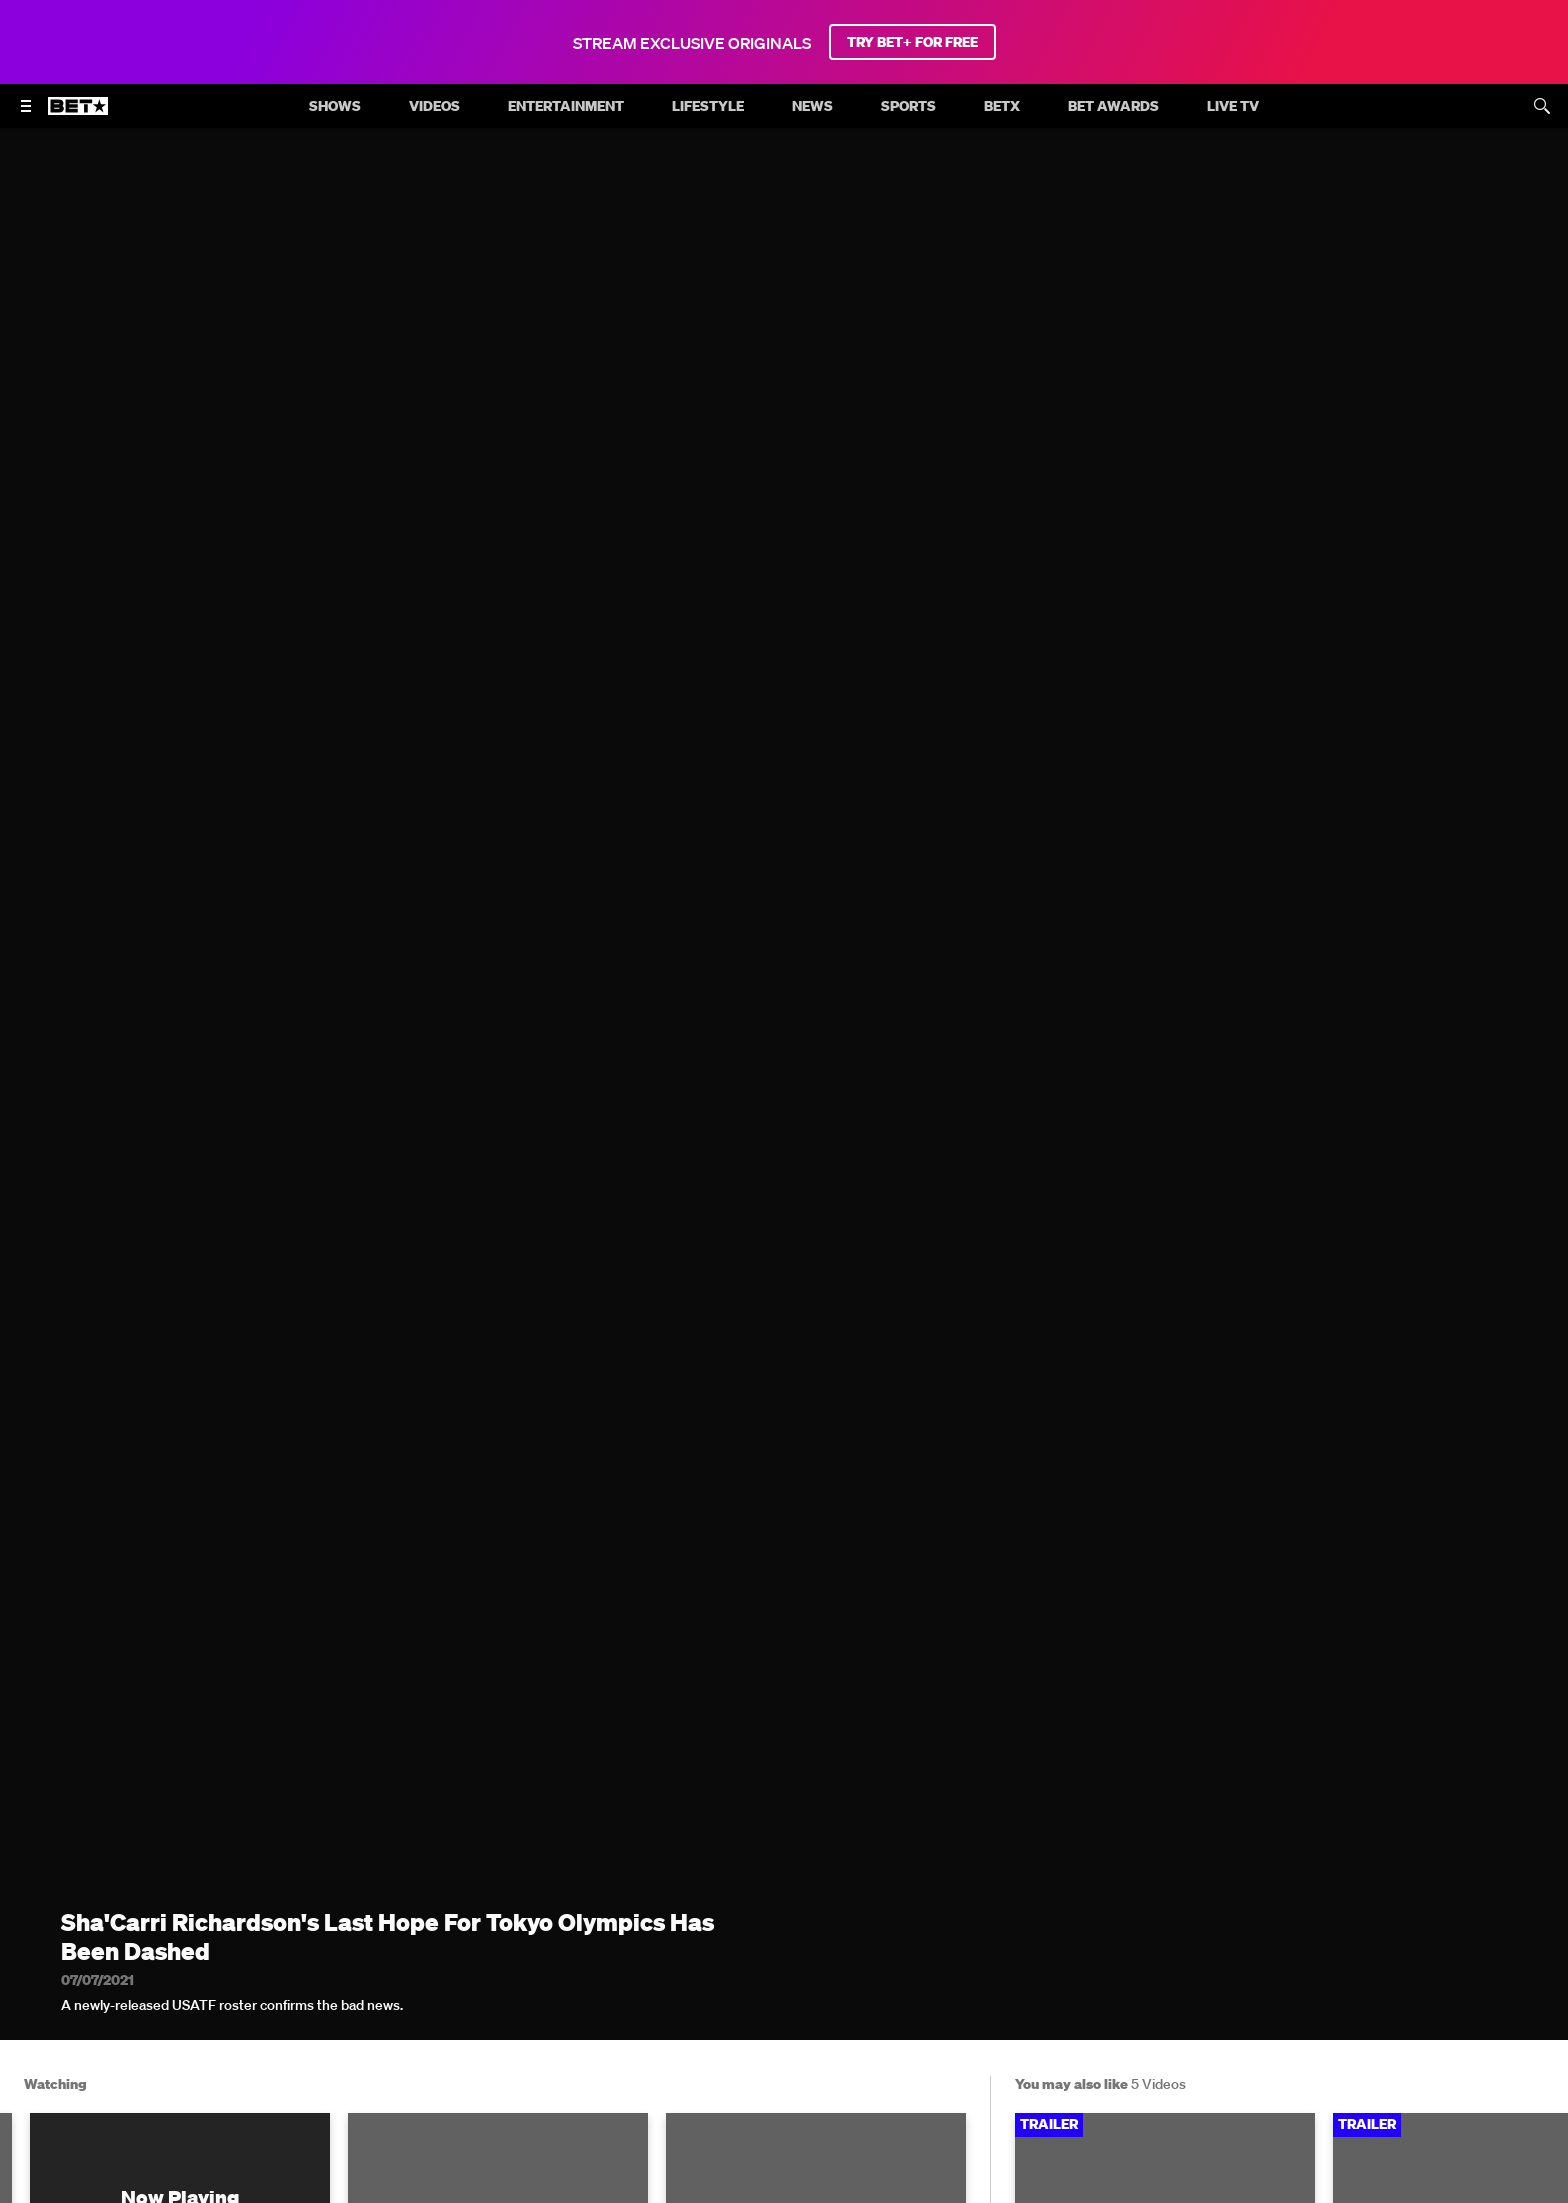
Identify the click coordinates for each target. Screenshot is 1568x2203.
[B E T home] (78, 115)
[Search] (1542, 106)
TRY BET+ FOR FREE (912, 42)
